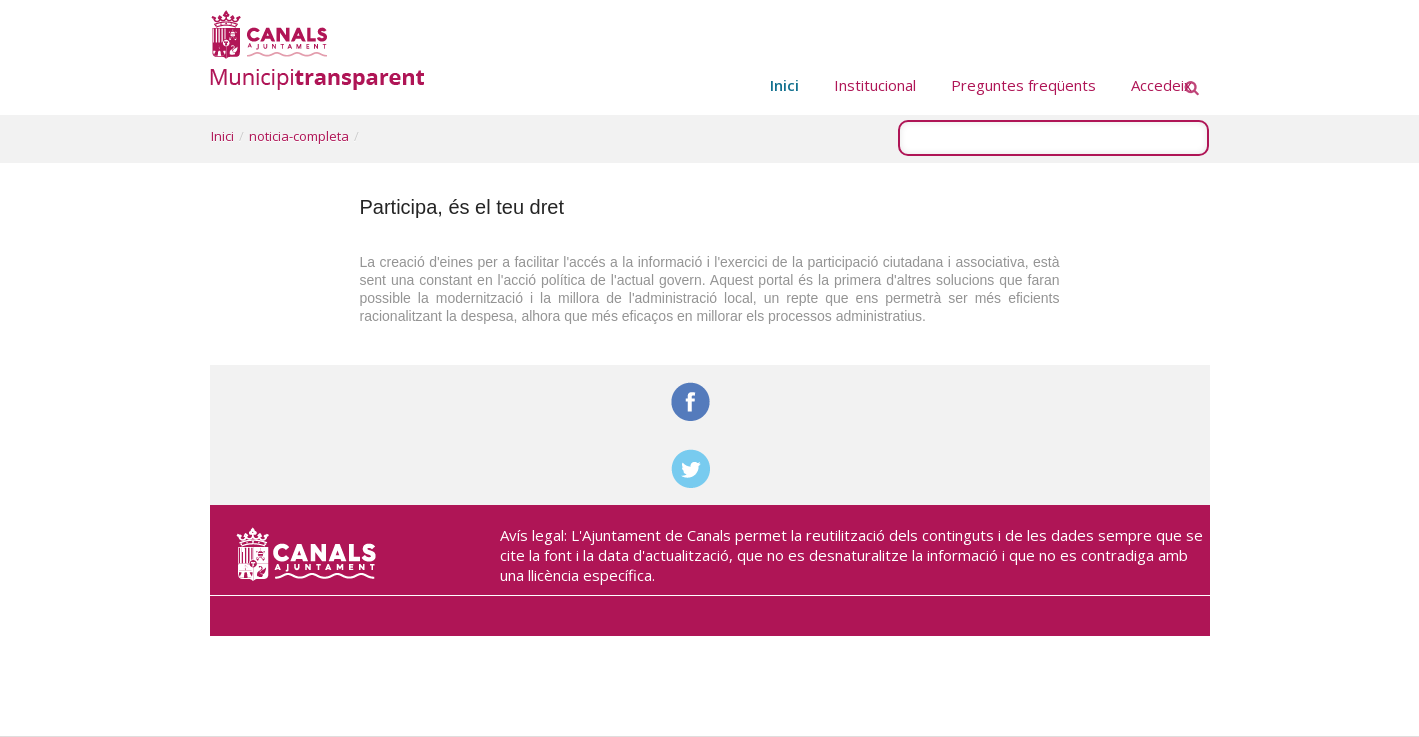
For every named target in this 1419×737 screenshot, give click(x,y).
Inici (222, 136)
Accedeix (1161, 85)
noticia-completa (299, 136)
